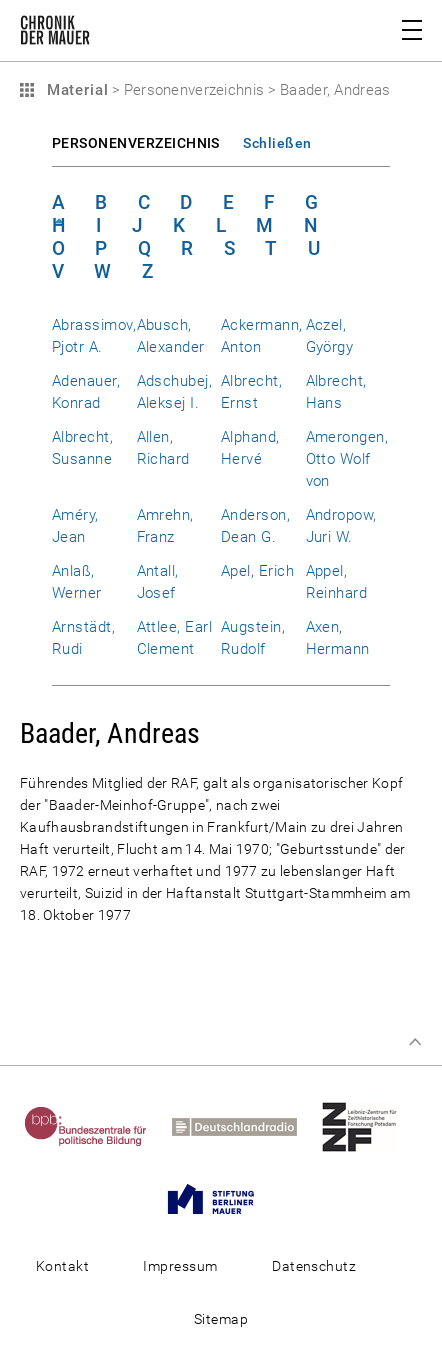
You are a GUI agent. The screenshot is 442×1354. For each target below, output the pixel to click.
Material (75, 90)
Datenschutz (314, 1266)
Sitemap (221, 1319)
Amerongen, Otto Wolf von (347, 459)
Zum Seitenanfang (415, 1042)
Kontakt (62, 1266)
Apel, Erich (257, 571)
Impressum (180, 1266)
